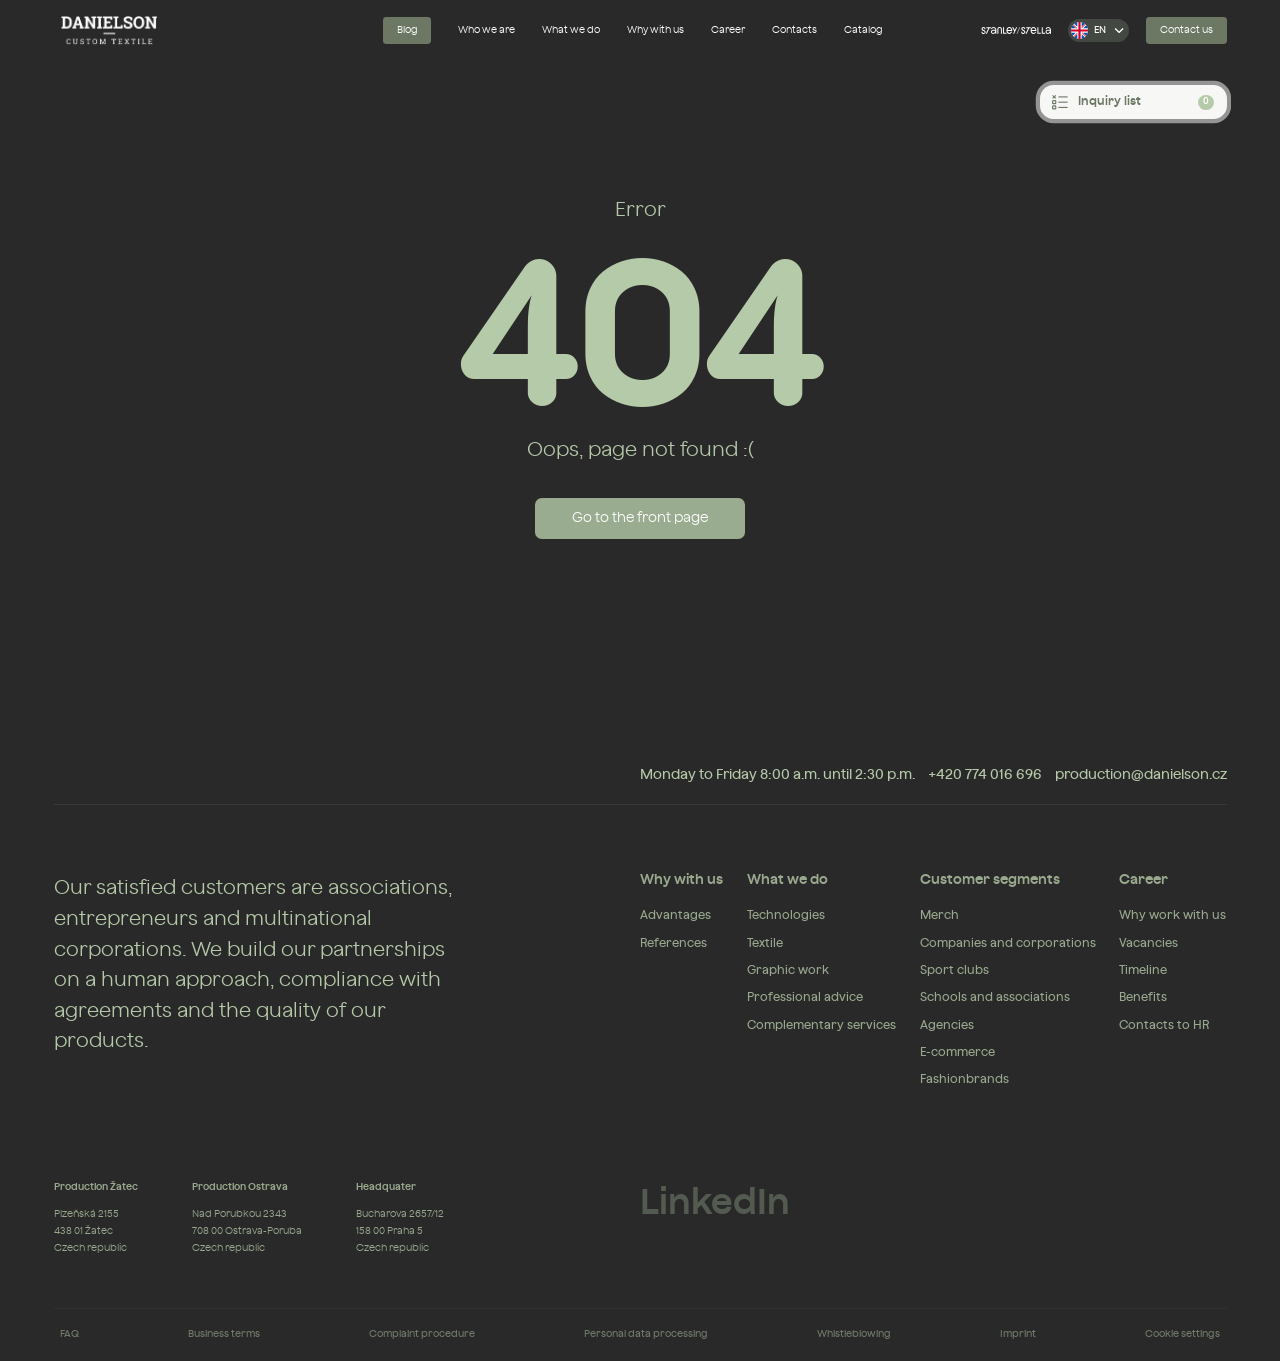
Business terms (224, 1334)
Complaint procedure (422, 1334)
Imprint (1018, 1334)
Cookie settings (1182, 1334)
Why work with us (1172, 915)
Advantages (675, 915)
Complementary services (821, 1025)
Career (728, 30)
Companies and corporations (1008, 943)
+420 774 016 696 (985, 775)
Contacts (794, 30)
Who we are (486, 30)
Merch (939, 915)
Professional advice (805, 997)
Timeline (1143, 970)
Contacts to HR (1164, 1025)
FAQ (69, 1334)
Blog (407, 30)
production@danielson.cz (1141, 775)
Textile (765, 943)
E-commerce (957, 1052)
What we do (571, 30)
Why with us (655, 30)
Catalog (863, 30)
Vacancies (1148, 943)
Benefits (1143, 997)
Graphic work (788, 970)
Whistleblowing (854, 1334)
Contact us (1186, 30)
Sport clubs (954, 970)
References (673, 943)
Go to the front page (640, 518)
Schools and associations (995, 997)
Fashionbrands (964, 1079)
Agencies (947, 1025)
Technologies (786, 915)
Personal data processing (646, 1334)
